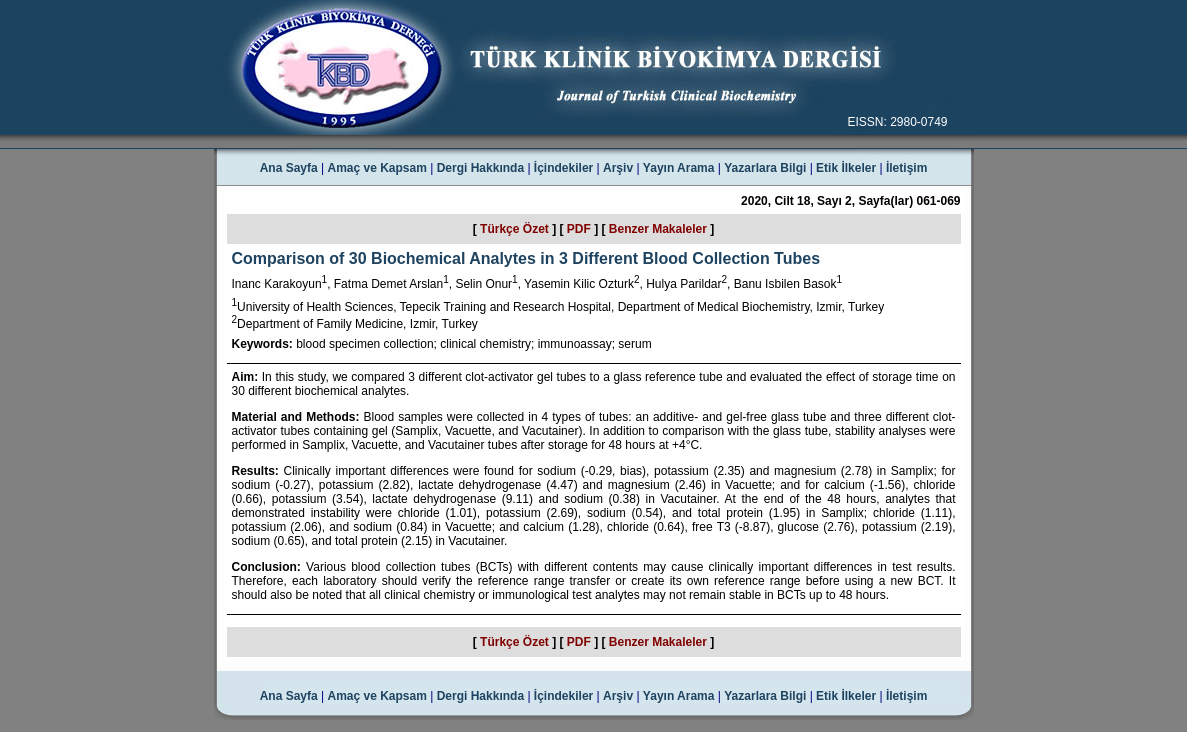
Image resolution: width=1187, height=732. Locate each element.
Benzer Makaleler (658, 229)
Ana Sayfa (289, 168)
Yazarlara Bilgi (765, 168)
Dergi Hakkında (480, 168)
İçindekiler (563, 168)
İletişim (906, 168)
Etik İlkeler (846, 168)
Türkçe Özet (514, 229)
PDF (579, 229)
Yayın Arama (679, 168)
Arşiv (618, 168)
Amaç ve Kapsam (377, 168)
